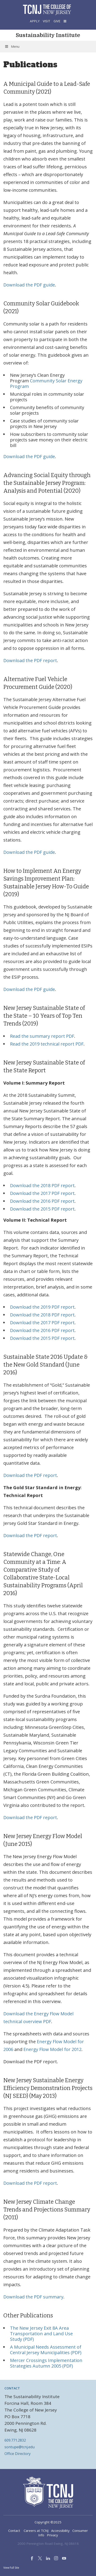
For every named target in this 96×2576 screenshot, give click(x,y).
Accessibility (60, 2530)
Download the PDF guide (29, 285)
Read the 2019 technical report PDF (46, 1044)
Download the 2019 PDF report (42, 1307)
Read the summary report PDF (42, 1036)
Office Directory (17, 2453)
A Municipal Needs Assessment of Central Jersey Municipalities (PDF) (45, 2350)
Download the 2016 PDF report (42, 1201)
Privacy (52, 2535)
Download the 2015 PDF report (42, 1209)
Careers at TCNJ (36, 2530)
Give (57, 21)
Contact (14, 2530)
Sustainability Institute (48, 35)
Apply (35, 21)
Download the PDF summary (33, 2297)
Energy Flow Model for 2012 (52, 2049)
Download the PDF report (30, 660)
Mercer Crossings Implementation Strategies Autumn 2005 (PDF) (46, 2363)
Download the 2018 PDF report (42, 1185)
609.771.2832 (15, 2440)
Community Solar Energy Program (46, 383)
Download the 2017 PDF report (42, 1193)
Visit (46, 21)
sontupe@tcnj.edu (19, 2446)
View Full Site (11, 2568)
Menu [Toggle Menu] (11, 46)
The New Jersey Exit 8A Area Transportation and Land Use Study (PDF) (41, 2333)
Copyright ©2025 (48, 2522)
